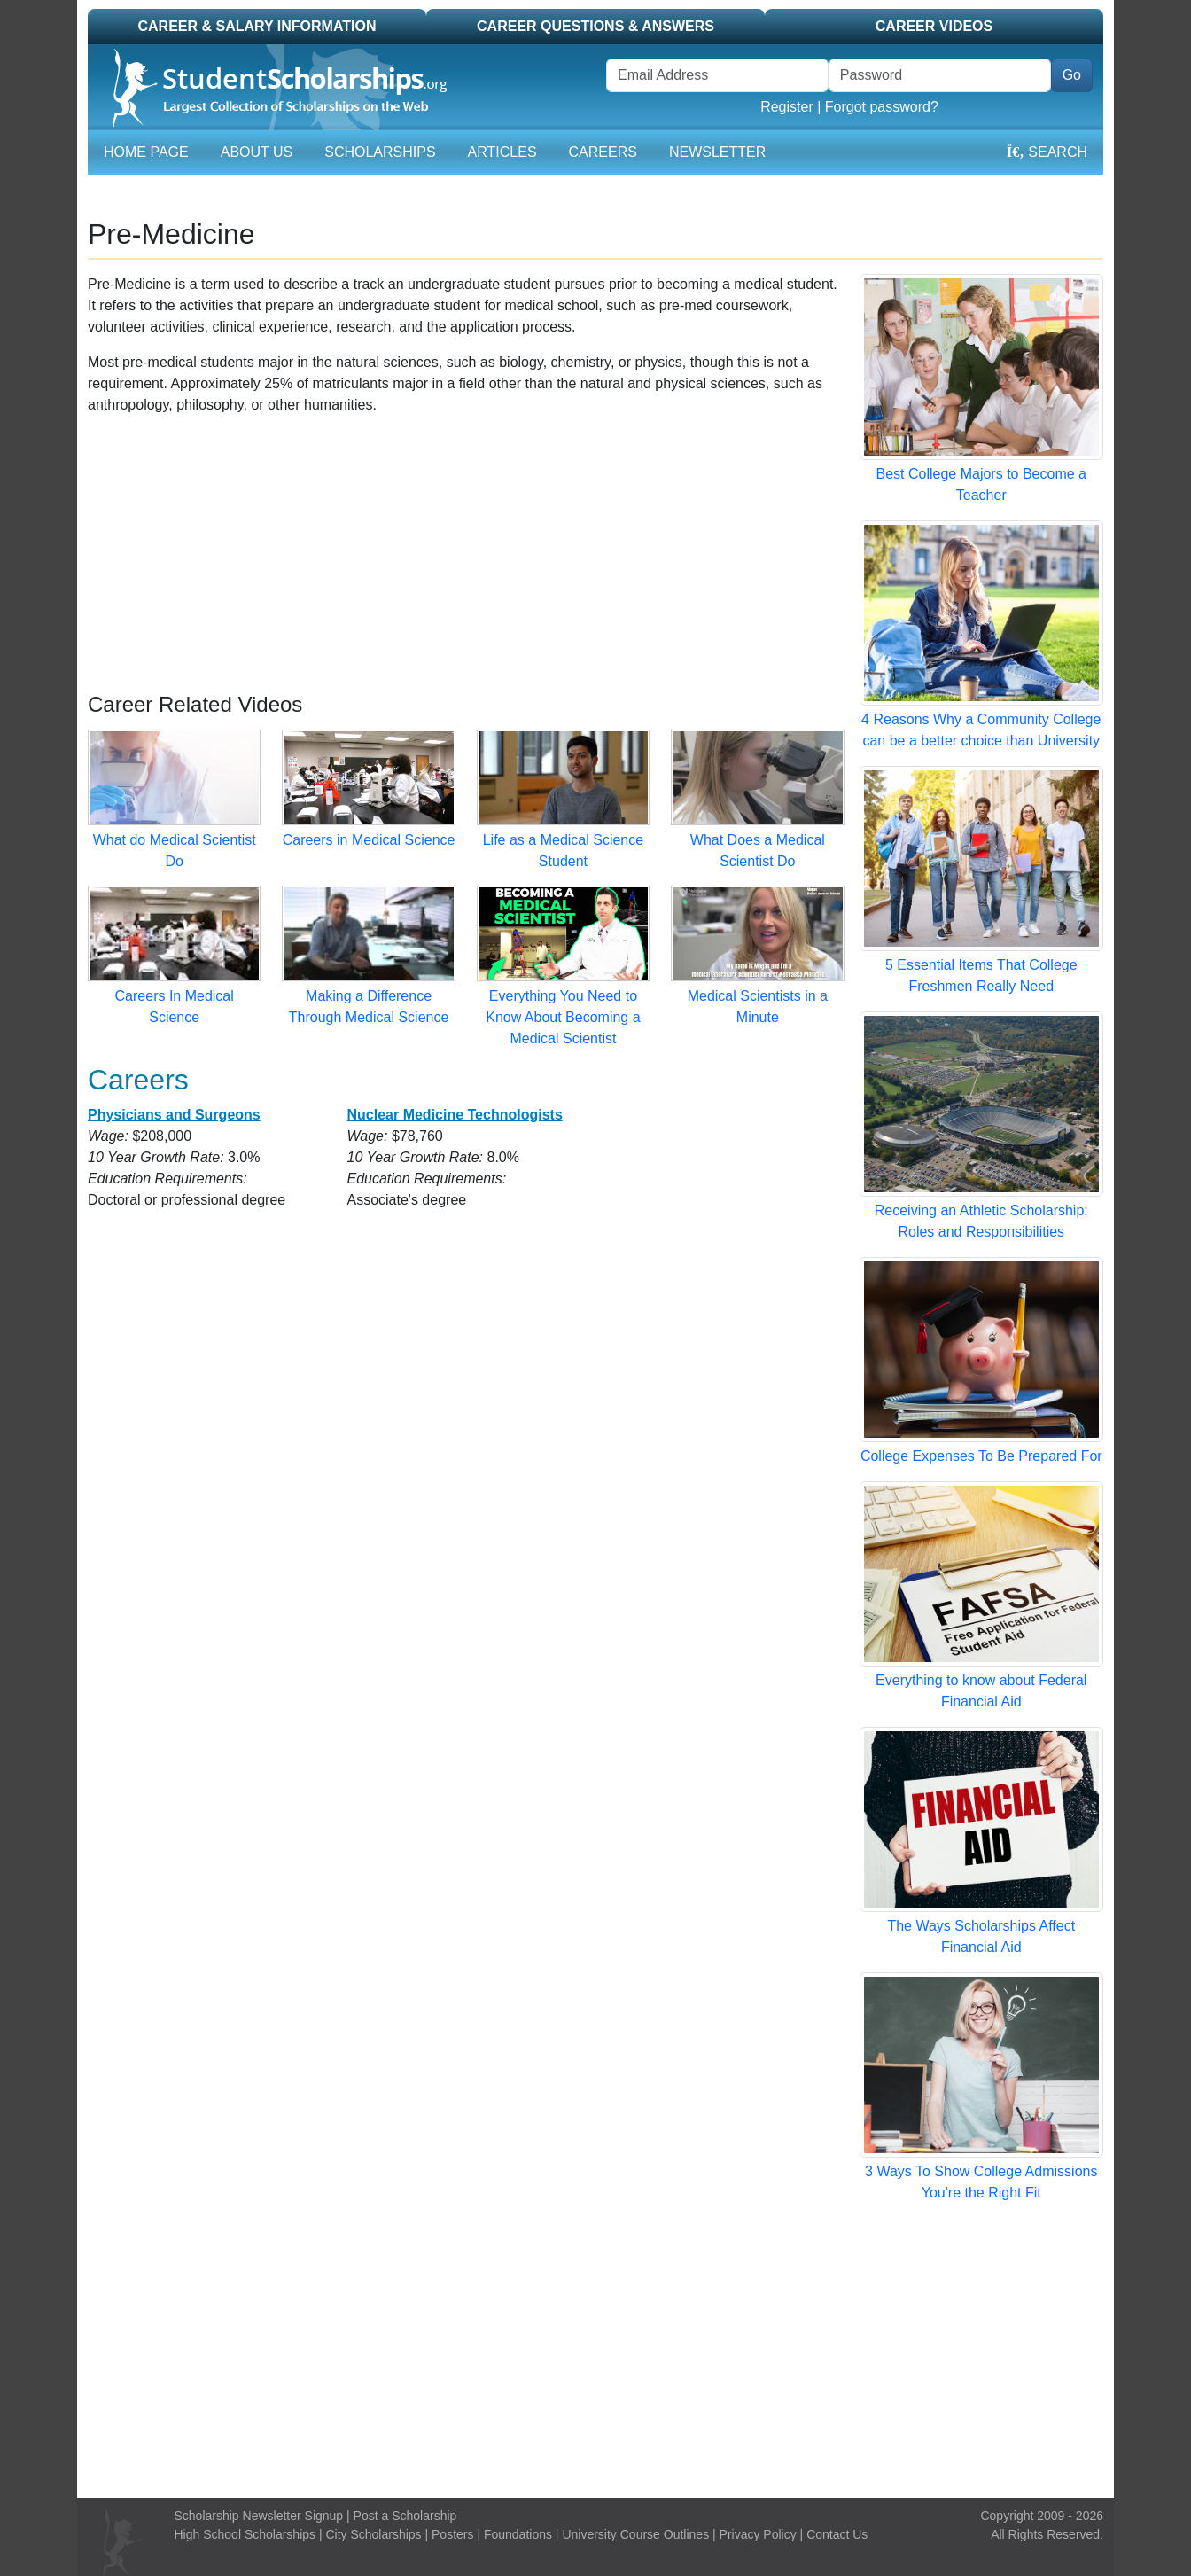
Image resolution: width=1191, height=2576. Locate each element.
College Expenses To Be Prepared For (981, 1456)
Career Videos (934, 26)
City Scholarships (373, 2534)
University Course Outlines (635, 2534)
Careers (603, 152)
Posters (452, 2534)
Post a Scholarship (405, 2516)
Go (1072, 74)
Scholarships (379, 152)
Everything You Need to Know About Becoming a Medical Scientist (563, 1017)
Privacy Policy (758, 2534)
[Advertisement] (466, 554)
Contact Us (837, 2534)
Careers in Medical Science (369, 839)
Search (1047, 152)
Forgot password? (881, 106)
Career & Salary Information (256, 26)
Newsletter (717, 152)
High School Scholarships (245, 2534)
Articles (502, 152)
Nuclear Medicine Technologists (454, 1114)
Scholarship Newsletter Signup (259, 2516)
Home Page (146, 152)
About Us (257, 152)
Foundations (518, 2534)
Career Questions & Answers (595, 26)
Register (786, 106)
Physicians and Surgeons (174, 1114)
